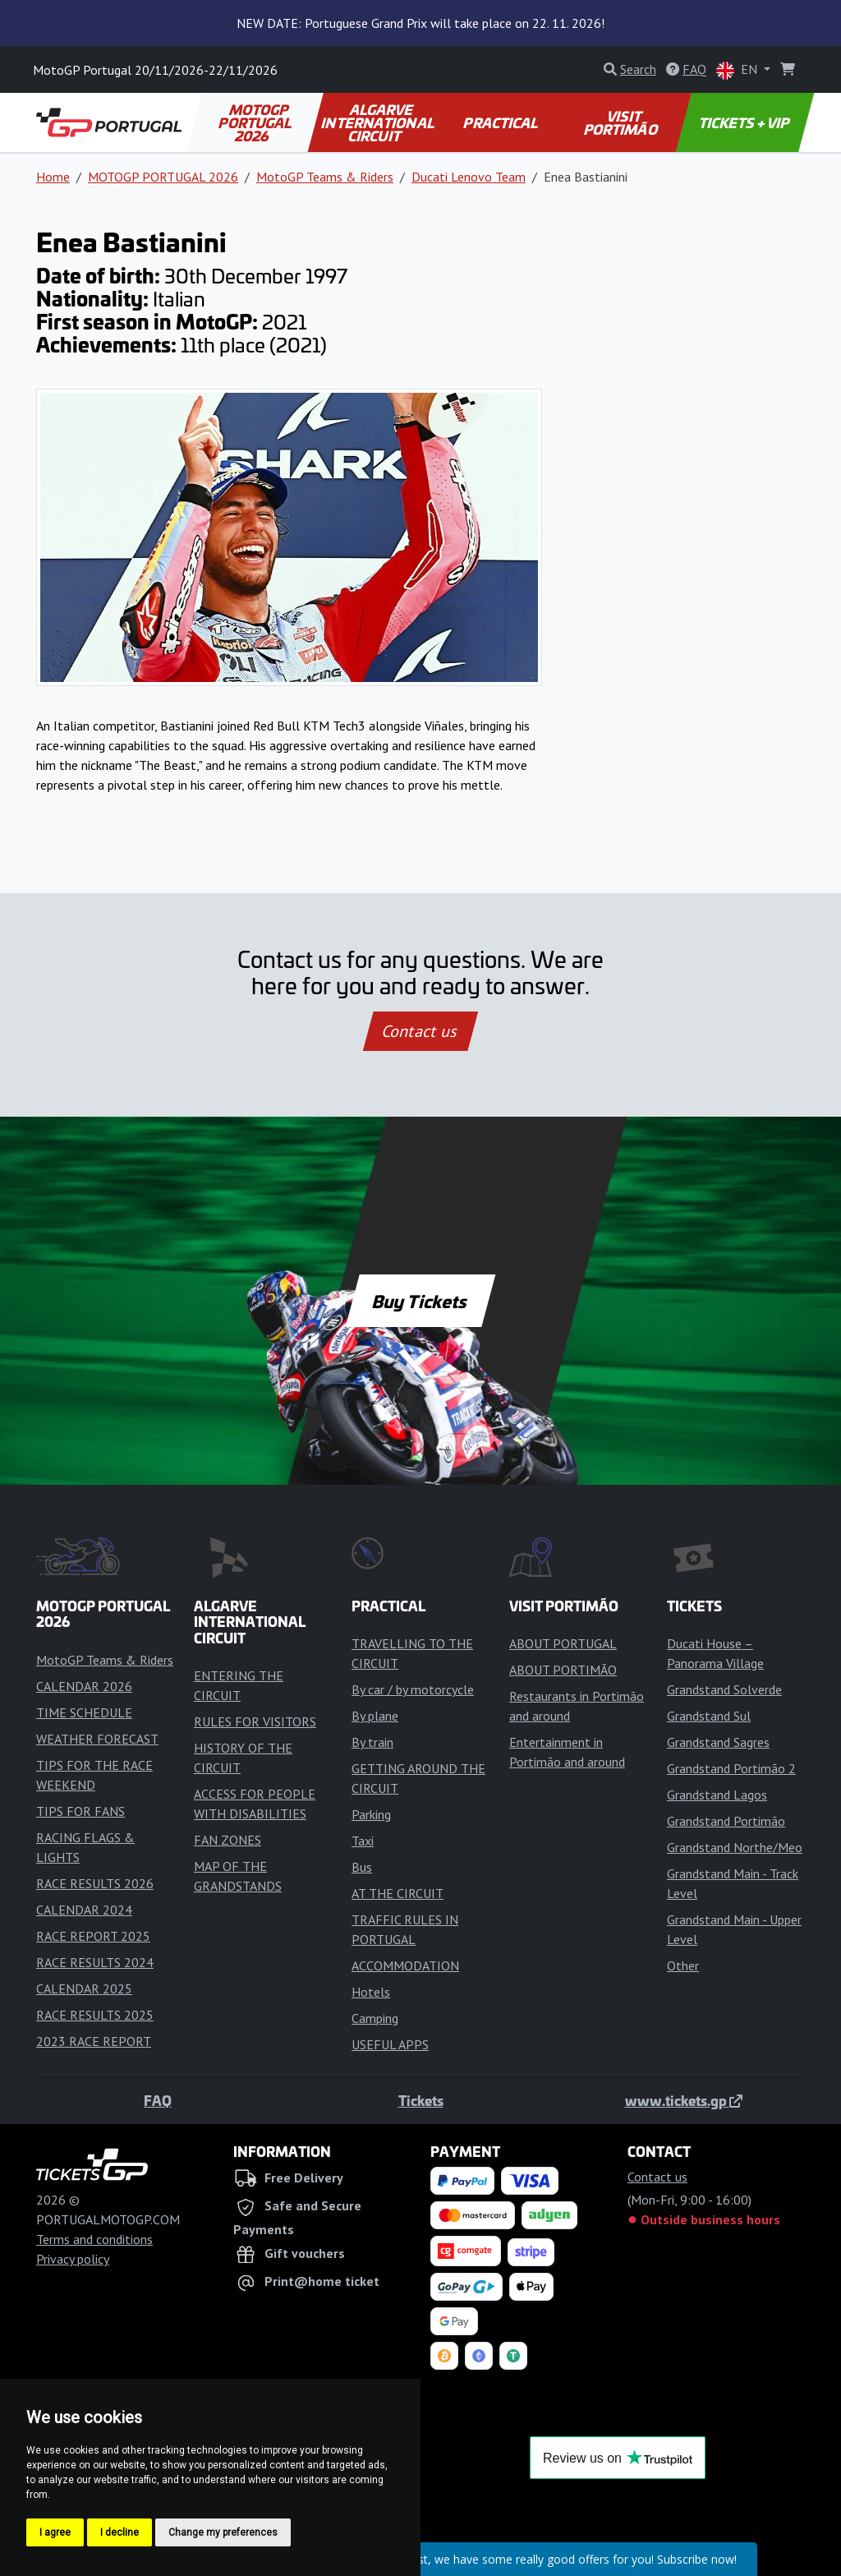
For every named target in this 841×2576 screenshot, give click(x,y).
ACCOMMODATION (405, 1965)
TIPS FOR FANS (80, 1811)
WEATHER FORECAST (97, 1738)
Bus (362, 1867)
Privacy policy (72, 2259)
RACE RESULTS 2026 (95, 1883)
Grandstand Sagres (718, 1742)
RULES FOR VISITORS (255, 1721)
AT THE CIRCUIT (397, 1893)
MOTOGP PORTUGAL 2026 (256, 122)
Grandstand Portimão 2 (731, 1768)
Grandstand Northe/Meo (734, 1847)
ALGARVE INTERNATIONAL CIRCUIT (379, 122)
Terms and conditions (94, 2239)
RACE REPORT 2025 (93, 1936)
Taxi (363, 1840)
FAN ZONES (227, 1840)
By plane (375, 1715)
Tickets (420, 2100)
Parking (371, 1814)
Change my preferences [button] (223, 2532)
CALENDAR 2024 (84, 1909)
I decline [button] (119, 2532)
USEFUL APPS (390, 2044)
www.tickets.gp (683, 2100)
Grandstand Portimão (726, 1821)
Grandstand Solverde (724, 1689)
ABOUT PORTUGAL (563, 1643)
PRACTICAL (502, 122)
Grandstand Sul (709, 1715)
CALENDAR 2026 (84, 1686)
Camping (375, 2018)
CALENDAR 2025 (84, 1988)
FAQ (158, 2100)
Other (683, 1965)
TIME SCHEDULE (84, 1712)
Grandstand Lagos (717, 1794)
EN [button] (738, 70)
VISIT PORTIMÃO (620, 122)
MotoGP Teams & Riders (324, 176)
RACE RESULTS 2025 (95, 2015)
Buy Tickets (420, 1300)
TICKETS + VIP (744, 122)
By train (372, 1742)
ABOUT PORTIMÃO (563, 1669)
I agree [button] (55, 2532)
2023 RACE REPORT (93, 2041)
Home (53, 176)
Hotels (371, 1992)
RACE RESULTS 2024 (95, 1962)
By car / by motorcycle (413, 1689)
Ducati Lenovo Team (468, 176)
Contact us (420, 1031)
